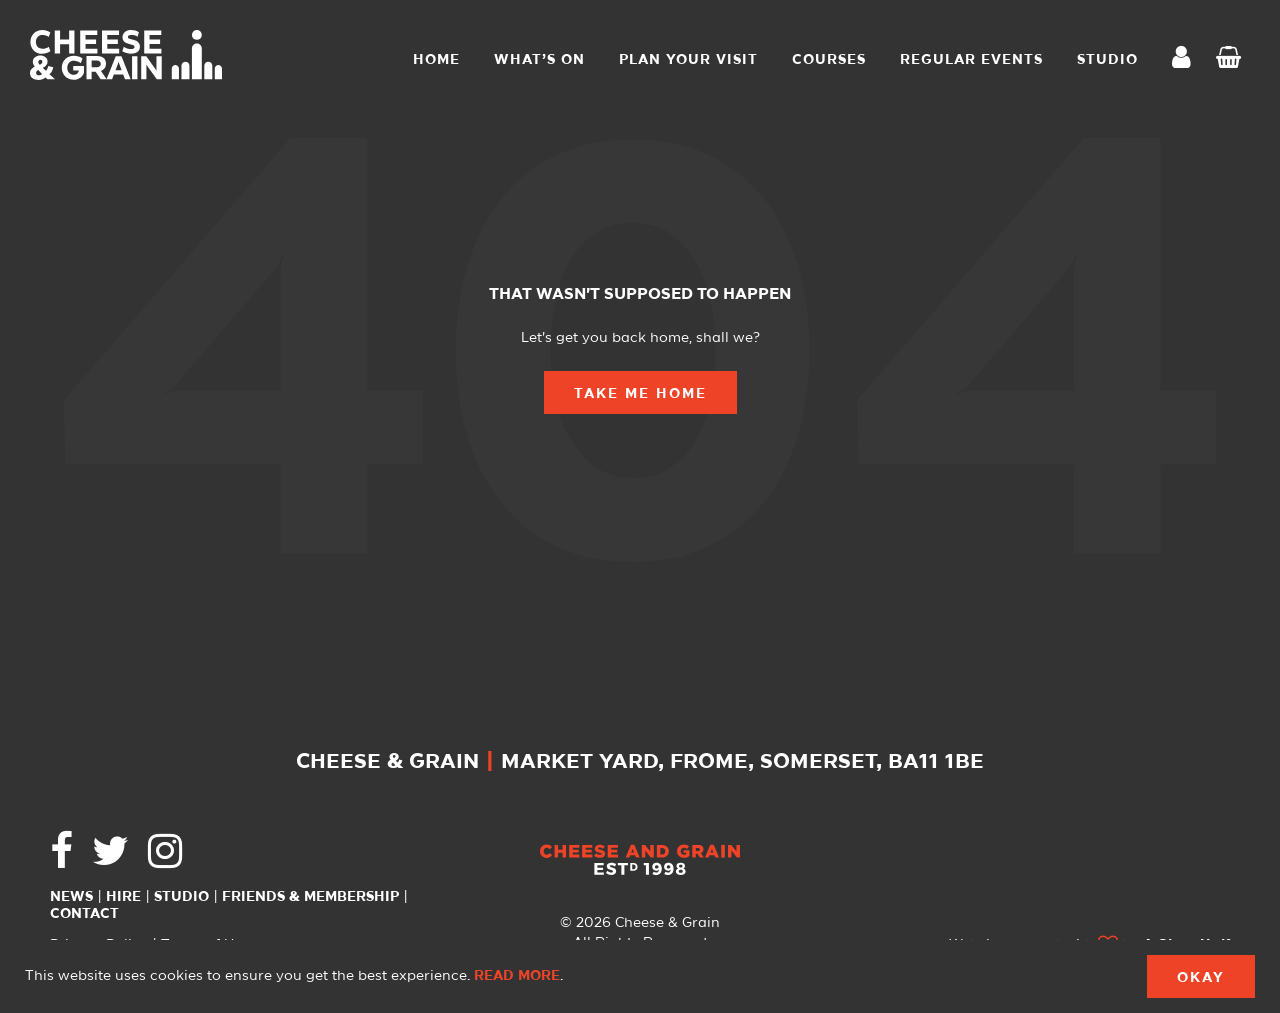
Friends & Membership (310, 897)
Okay (1201, 978)
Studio (181, 897)
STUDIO (1107, 60)
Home (436, 60)
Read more (517, 976)
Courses (829, 60)
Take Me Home (640, 394)
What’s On (539, 60)
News (71, 897)
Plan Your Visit (688, 60)
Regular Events (971, 60)
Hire (123, 897)
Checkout (1233, 60)
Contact (84, 914)
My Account (1187, 59)
